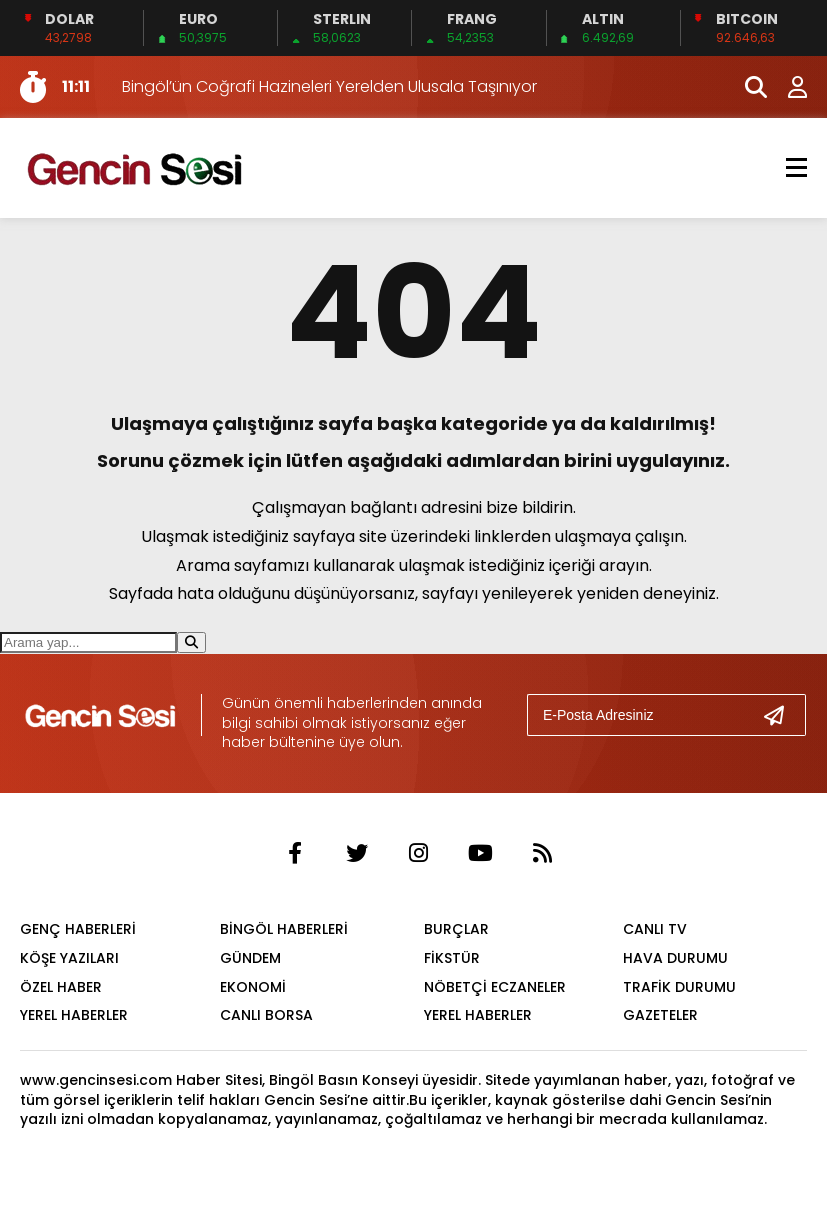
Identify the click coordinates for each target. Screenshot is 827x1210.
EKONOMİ (253, 987)
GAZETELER (660, 1015)
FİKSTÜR (452, 958)
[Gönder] (782, 715)
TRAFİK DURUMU (679, 987)
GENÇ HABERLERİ (78, 929)
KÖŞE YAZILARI (69, 958)
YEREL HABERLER (74, 1015)
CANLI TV (655, 929)
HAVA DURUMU (675, 958)
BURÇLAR (456, 929)
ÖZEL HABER (61, 987)
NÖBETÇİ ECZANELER (495, 987)
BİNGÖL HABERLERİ (284, 929)
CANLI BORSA (266, 1015)
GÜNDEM (250, 958)
